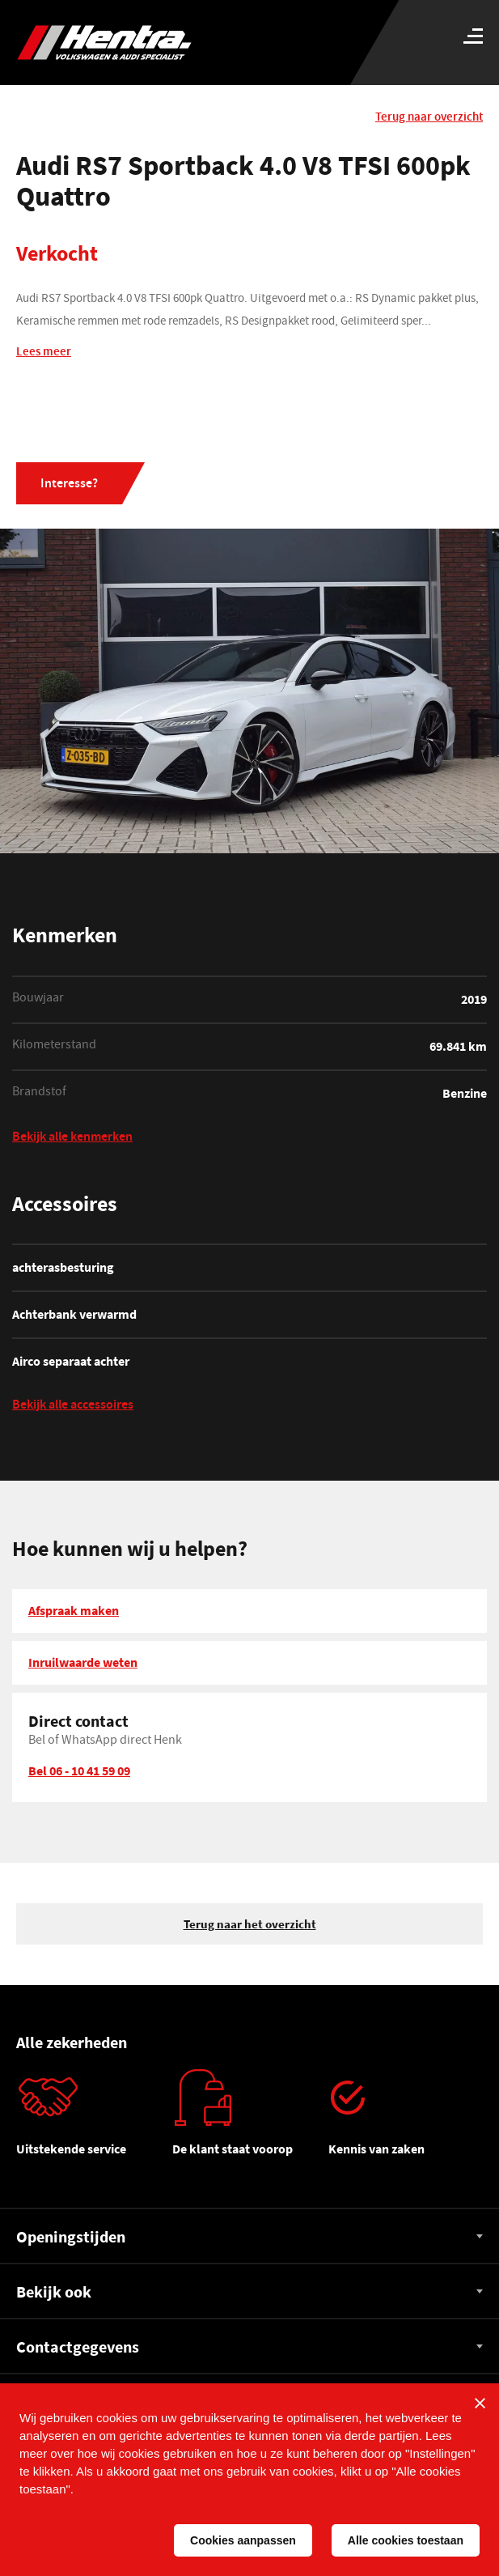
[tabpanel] (94, 2119)
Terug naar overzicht (429, 117)
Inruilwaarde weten (82, 1662)
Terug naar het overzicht (250, 1924)
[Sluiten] (479, 2402)
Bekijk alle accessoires (72, 1406)
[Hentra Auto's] (163, 42)
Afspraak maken (73, 1610)
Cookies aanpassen (243, 2540)
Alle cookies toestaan (405, 2540)
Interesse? (69, 484)
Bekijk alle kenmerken (72, 1138)
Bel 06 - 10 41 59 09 (79, 1770)
